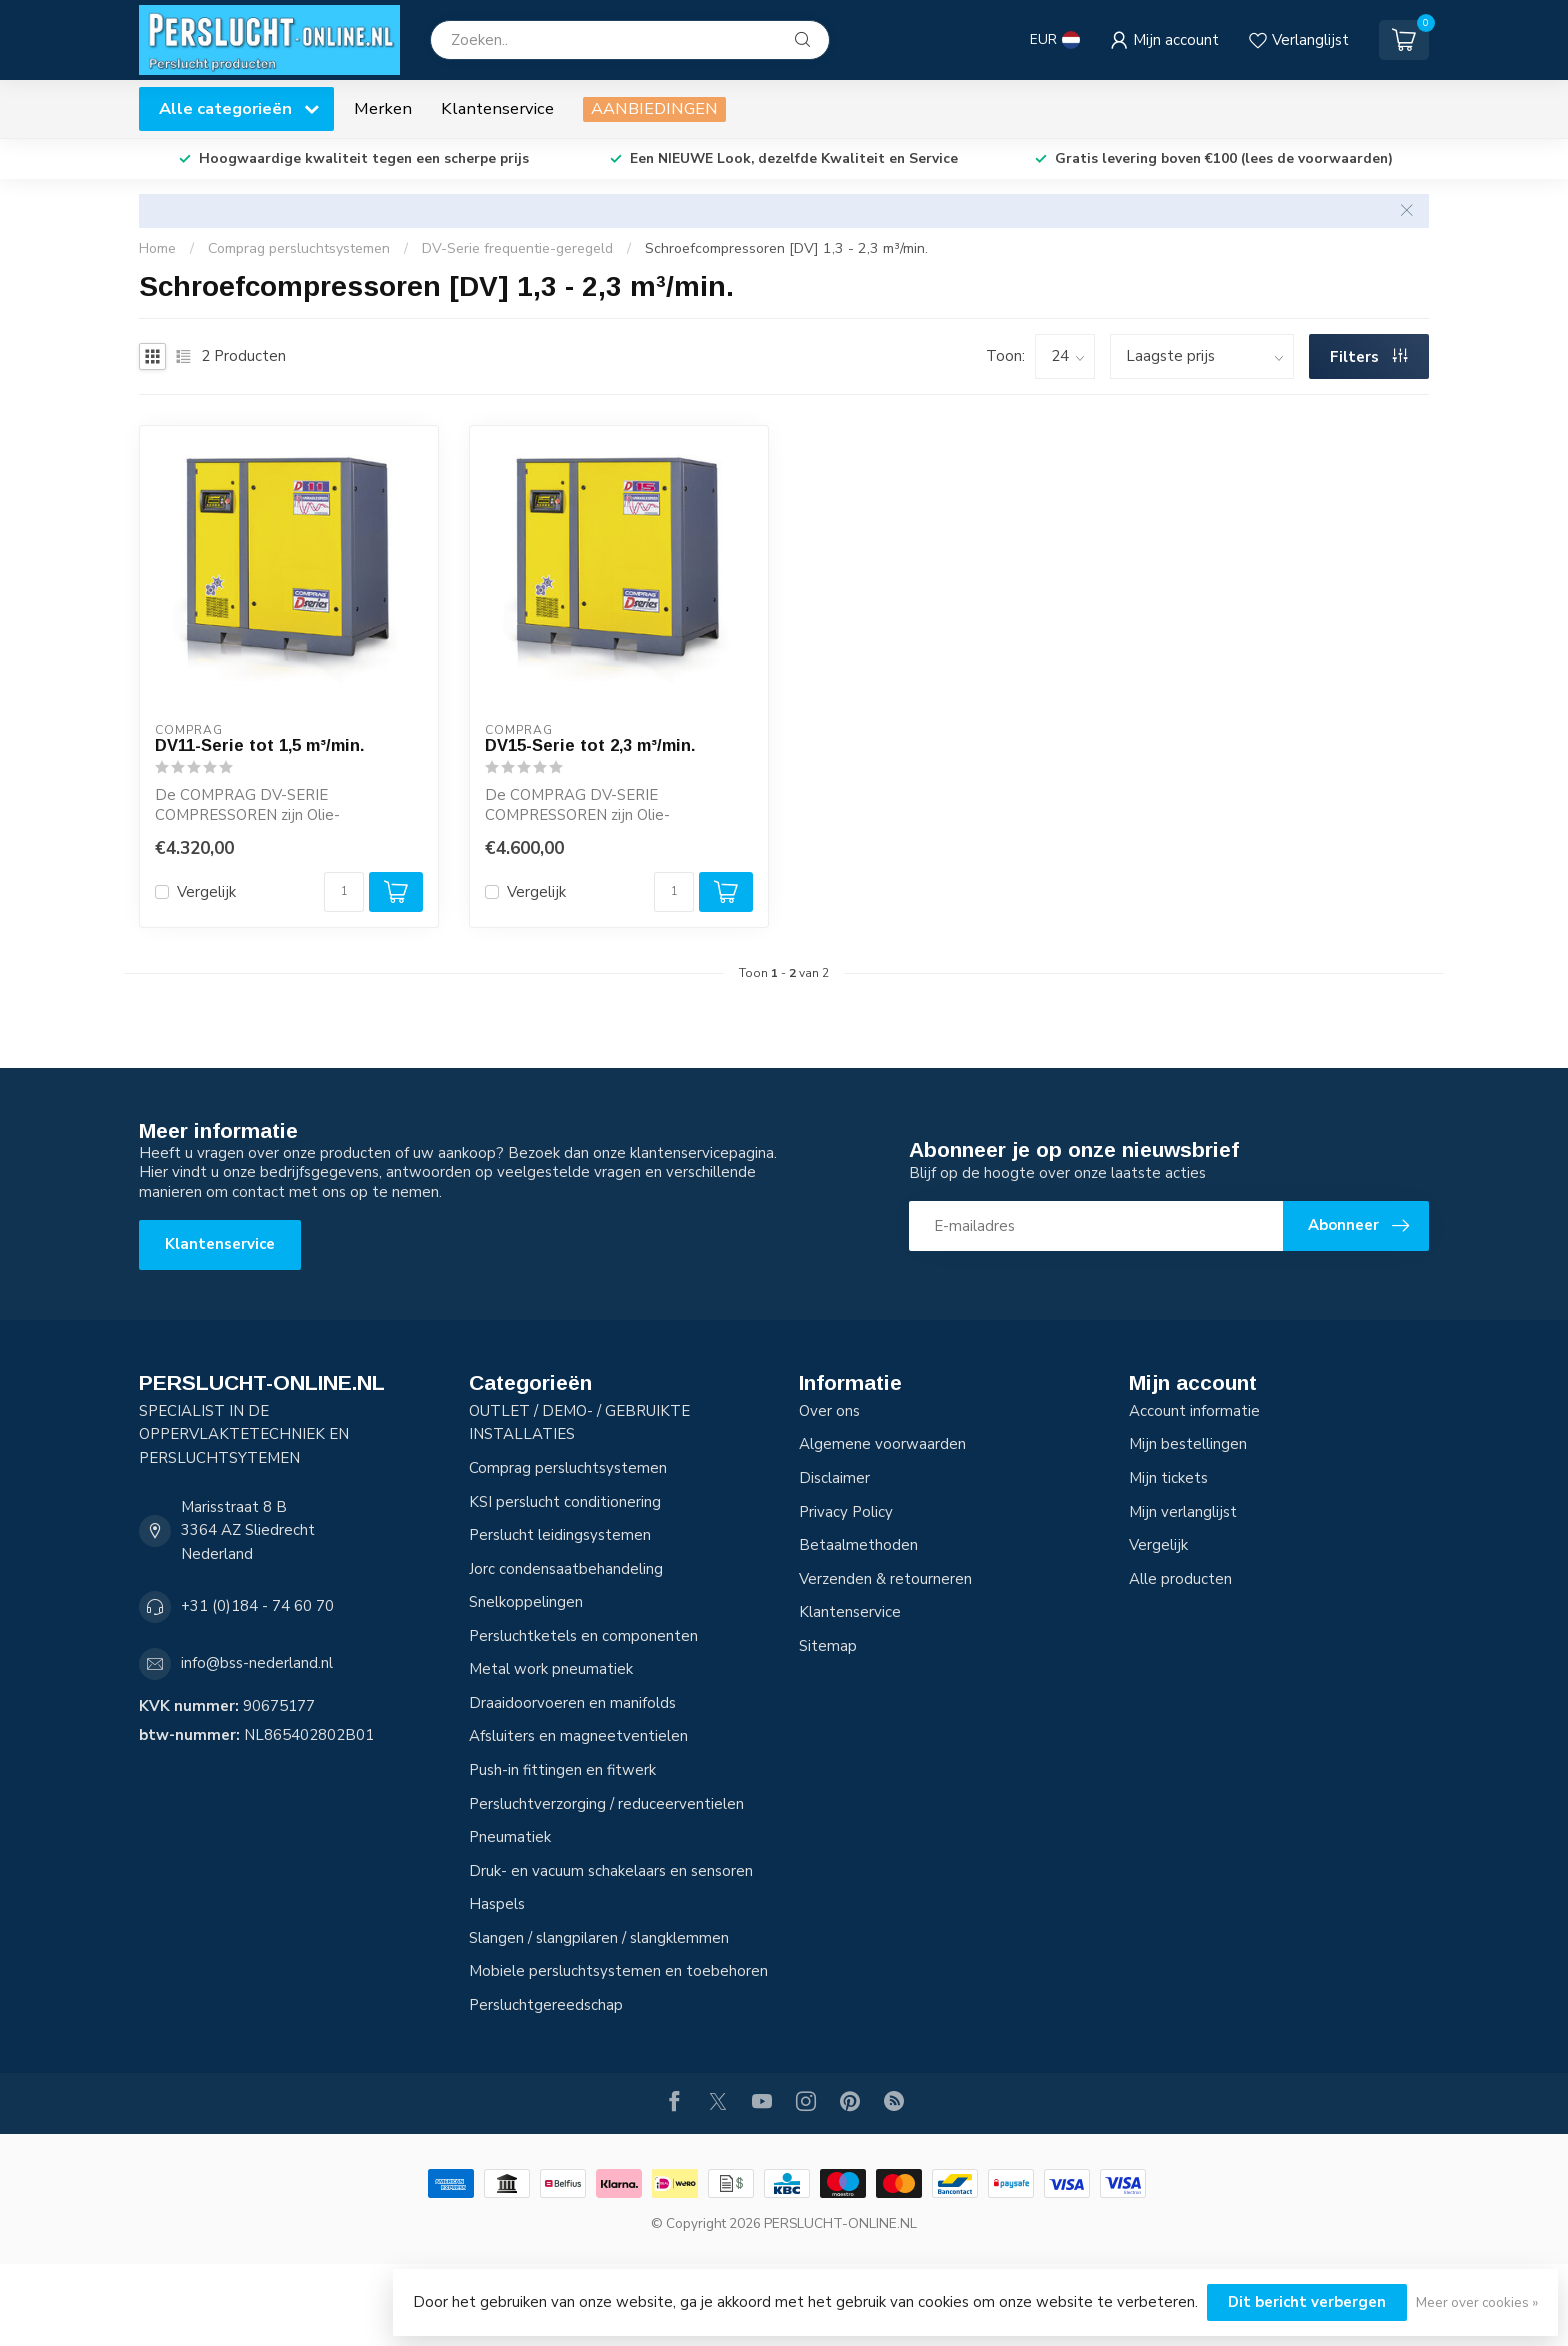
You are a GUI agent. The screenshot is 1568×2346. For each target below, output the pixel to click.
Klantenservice (497, 108)
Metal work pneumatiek (551, 1669)
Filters (1369, 357)
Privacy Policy (846, 1512)
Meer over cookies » (1477, 2302)
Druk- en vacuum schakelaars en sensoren (611, 1871)
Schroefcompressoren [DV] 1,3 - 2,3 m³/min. (786, 248)
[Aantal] (344, 892)
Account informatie (1194, 1411)
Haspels (497, 1904)
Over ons (829, 1411)
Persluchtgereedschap (546, 2005)
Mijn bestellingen (1188, 1444)
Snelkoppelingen (526, 1602)
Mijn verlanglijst (1183, 1512)
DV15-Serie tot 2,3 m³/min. (590, 745)
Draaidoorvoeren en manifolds (572, 1703)
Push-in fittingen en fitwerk (562, 1770)
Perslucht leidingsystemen (560, 1535)
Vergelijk (206, 892)
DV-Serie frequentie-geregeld (517, 248)
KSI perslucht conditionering (565, 1502)
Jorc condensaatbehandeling (566, 1569)
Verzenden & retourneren (885, 1579)
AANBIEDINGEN (654, 108)
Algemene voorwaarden (882, 1444)
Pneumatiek (510, 1837)
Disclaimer (834, 1478)
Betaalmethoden (858, 1545)
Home (157, 248)
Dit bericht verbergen (1307, 2302)
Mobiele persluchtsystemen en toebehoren (618, 1971)
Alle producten (1180, 1579)
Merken (383, 108)
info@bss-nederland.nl (257, 1663)
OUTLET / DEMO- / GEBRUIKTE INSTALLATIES (579, 1423)
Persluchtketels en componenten (583, 1636)
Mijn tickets (1168, 1478)
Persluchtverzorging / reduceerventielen (606, 1804)
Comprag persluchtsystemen (299, 248)
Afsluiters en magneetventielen (578, 1736)
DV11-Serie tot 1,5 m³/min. (260, 745)
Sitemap (828, 1646)
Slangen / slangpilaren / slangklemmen (599, 1938)
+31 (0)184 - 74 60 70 (257, 1606)
